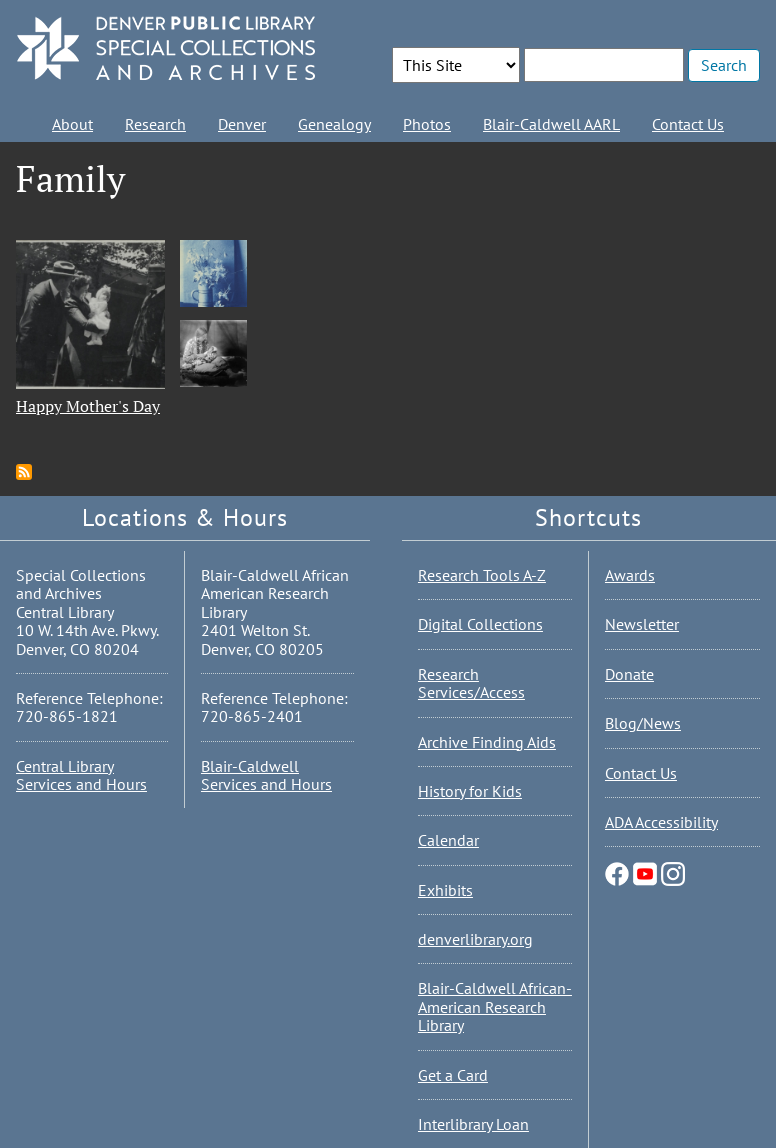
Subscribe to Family (24, 472)
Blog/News (643, 723)
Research (155, 124)
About (72, 124)
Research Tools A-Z (482, 575)
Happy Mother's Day (88, 406)
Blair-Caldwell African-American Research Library (495, 1006)
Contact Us (688, 124)
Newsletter (642, 624)
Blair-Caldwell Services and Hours (266, 775)
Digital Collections (480, 624)
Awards (630, 575)
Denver (242, 124)
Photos (427, 124)
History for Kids (470, 791)
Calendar (448, 840)
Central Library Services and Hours (81, 775)
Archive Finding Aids (487, 742)
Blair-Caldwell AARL (551, 124)
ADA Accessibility (661, 822)
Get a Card (453, 1075)
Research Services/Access (471, 683)
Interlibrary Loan (473, 1124)
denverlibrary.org (475, 939)
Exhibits (445, 890)
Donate (629, 674)
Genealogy (334, 124)
